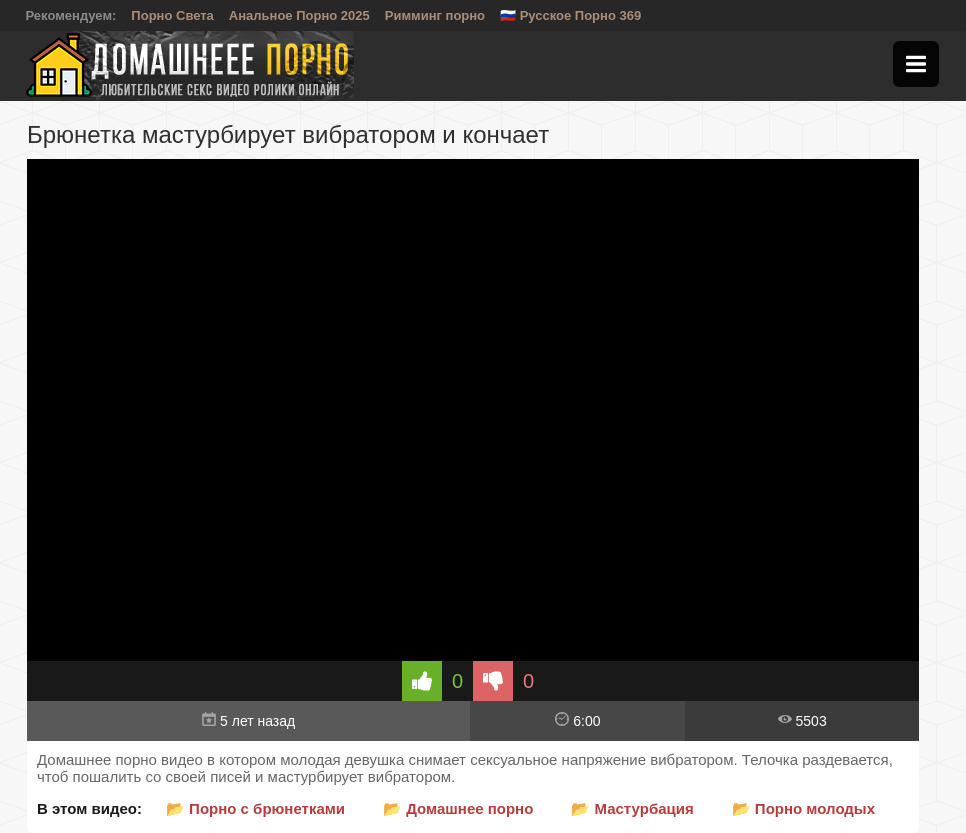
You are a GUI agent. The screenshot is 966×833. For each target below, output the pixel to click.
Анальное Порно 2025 (299, 15)
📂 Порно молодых (803, 808)
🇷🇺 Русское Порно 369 (570, 15)
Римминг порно (435, 15)
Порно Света (172, 15)
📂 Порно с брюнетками (255, 808)
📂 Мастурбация (632, 808)
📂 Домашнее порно (458, 808)
